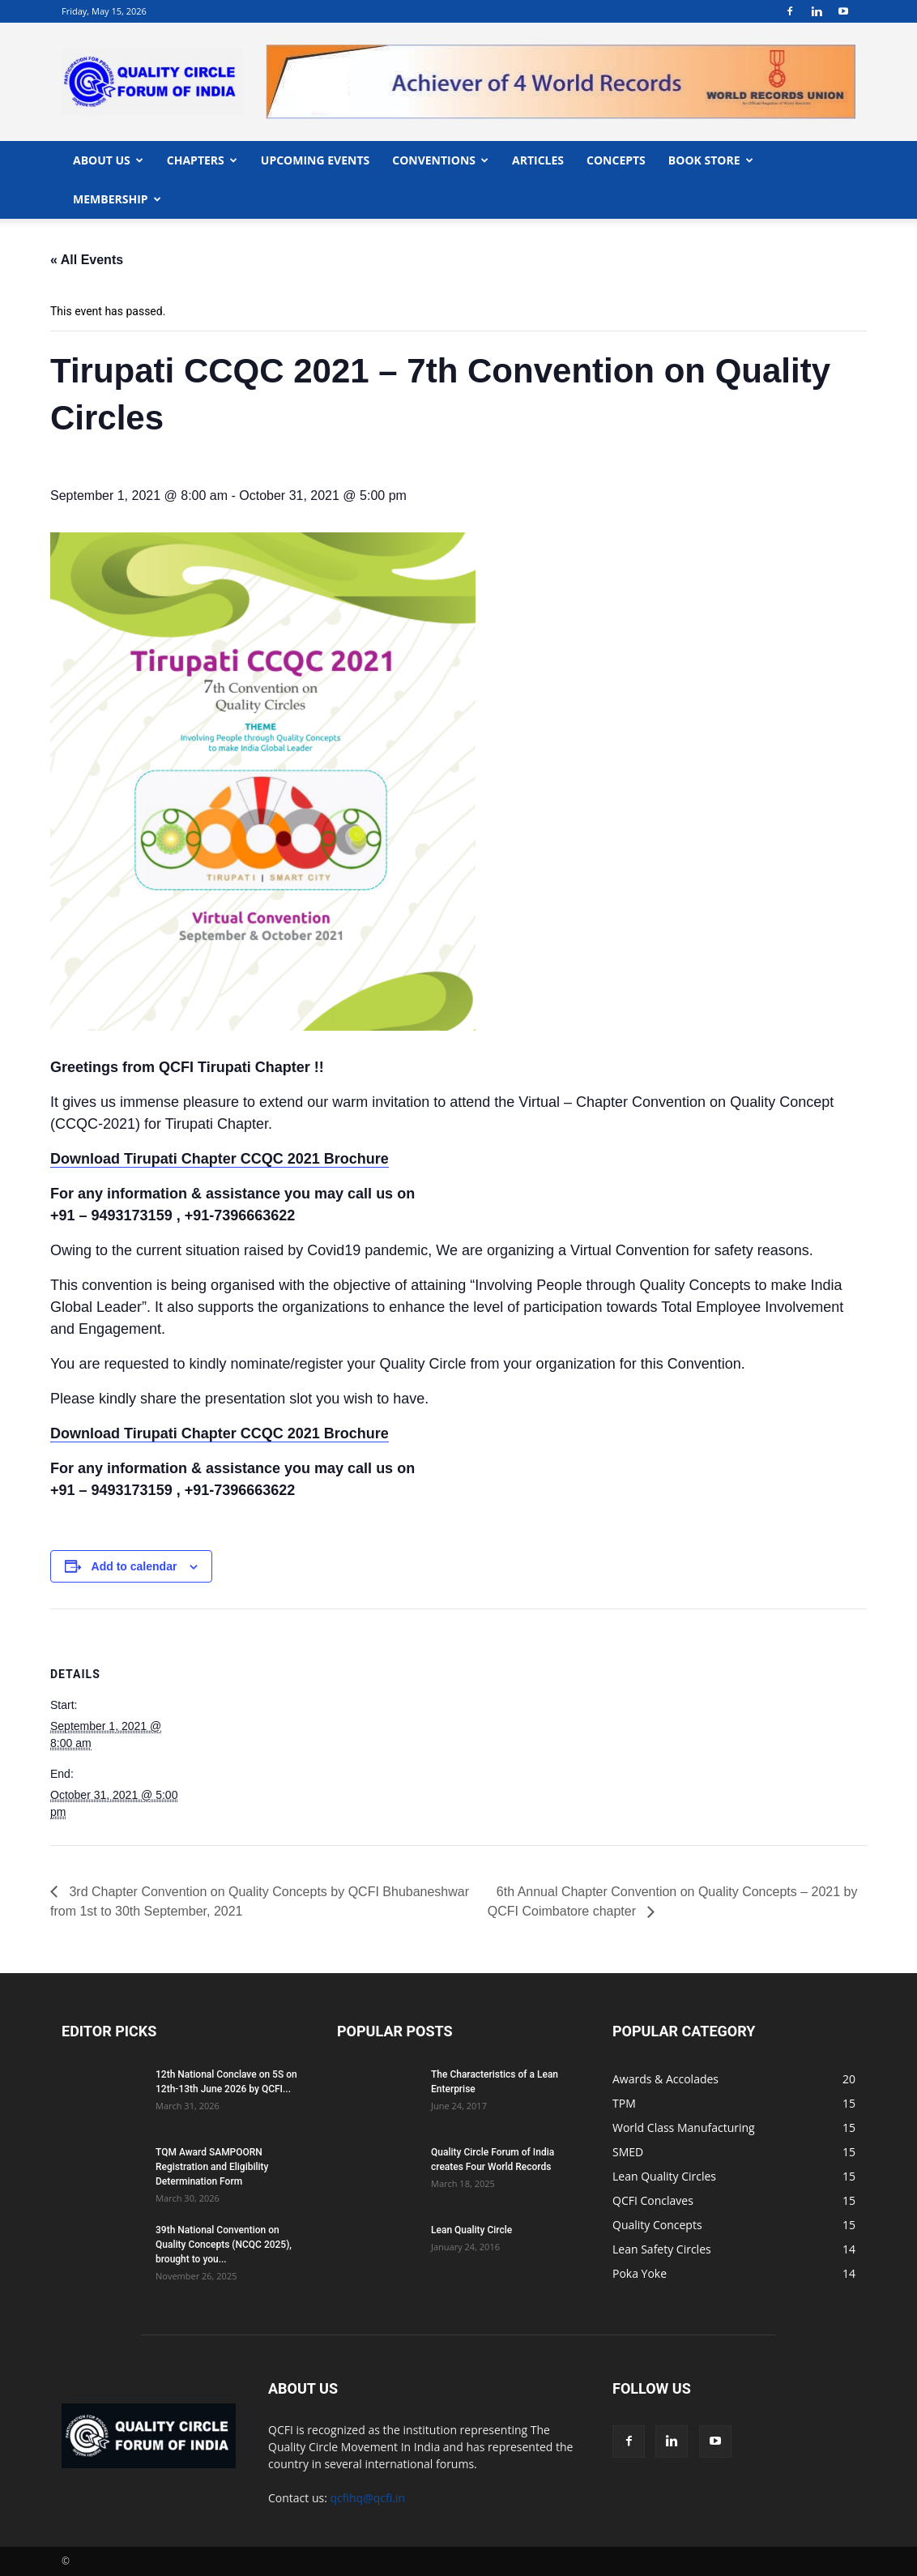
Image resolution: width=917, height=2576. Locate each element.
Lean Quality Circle (471, 2230)
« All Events (86, 260)
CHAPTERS (202, 160)
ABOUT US (108, 160)
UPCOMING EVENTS (315, 160)
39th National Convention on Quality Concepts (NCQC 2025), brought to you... (224, 2244)
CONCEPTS (616, 160)
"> (560, 54)
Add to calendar (134, 1566)
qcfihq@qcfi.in (368, 2498)
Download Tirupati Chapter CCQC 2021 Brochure (219, 1159)
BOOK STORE (710, 160)
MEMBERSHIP (117, 199)
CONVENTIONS (440, 160)
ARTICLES (538, 160)
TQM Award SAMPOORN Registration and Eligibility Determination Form (212, 2167)
